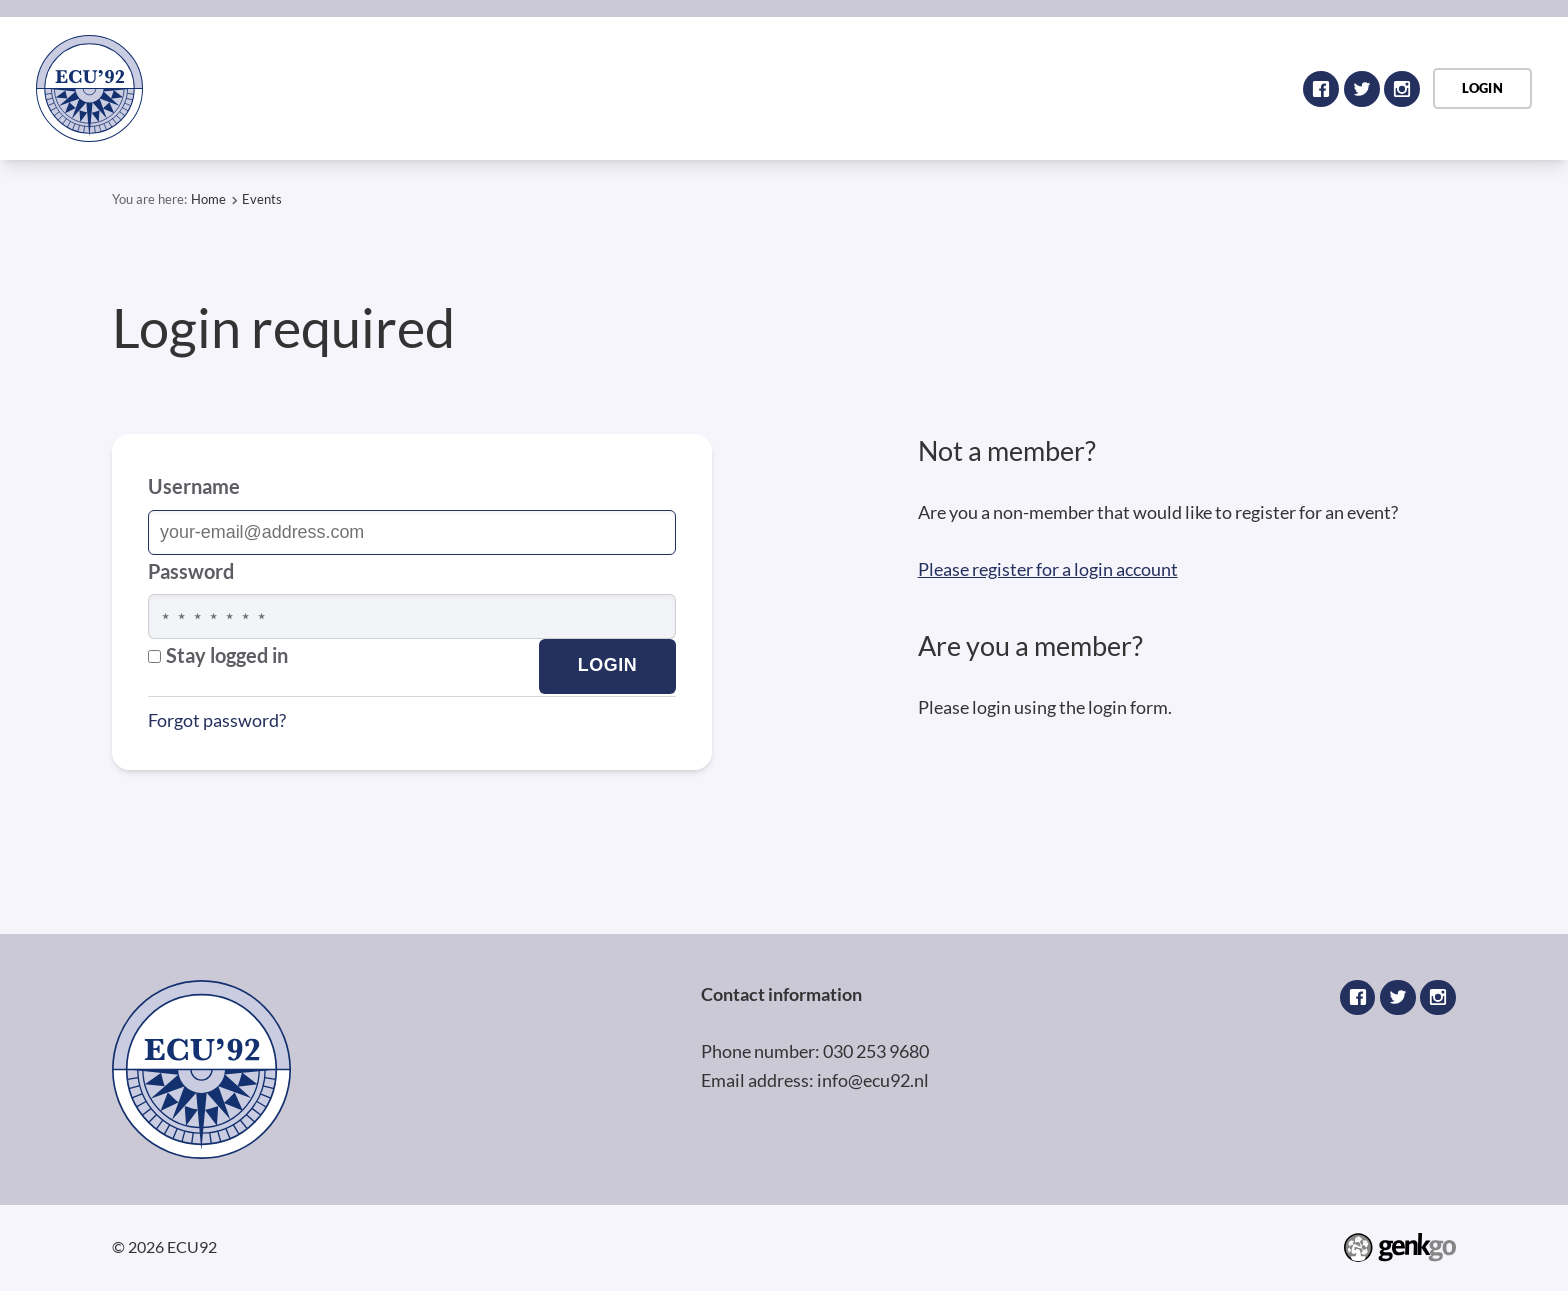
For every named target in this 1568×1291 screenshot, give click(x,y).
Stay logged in (218, 655)
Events (1240, 88)
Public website (996, 88)
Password (191, 571)
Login (773, 88)
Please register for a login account (1048, 569)
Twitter (1362, 89)
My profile (1133, 88)
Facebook (1321, 89)
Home (706, 88)
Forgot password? (217, 720)
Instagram (1402, 89)
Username (194, 486)
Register (866, 88)
